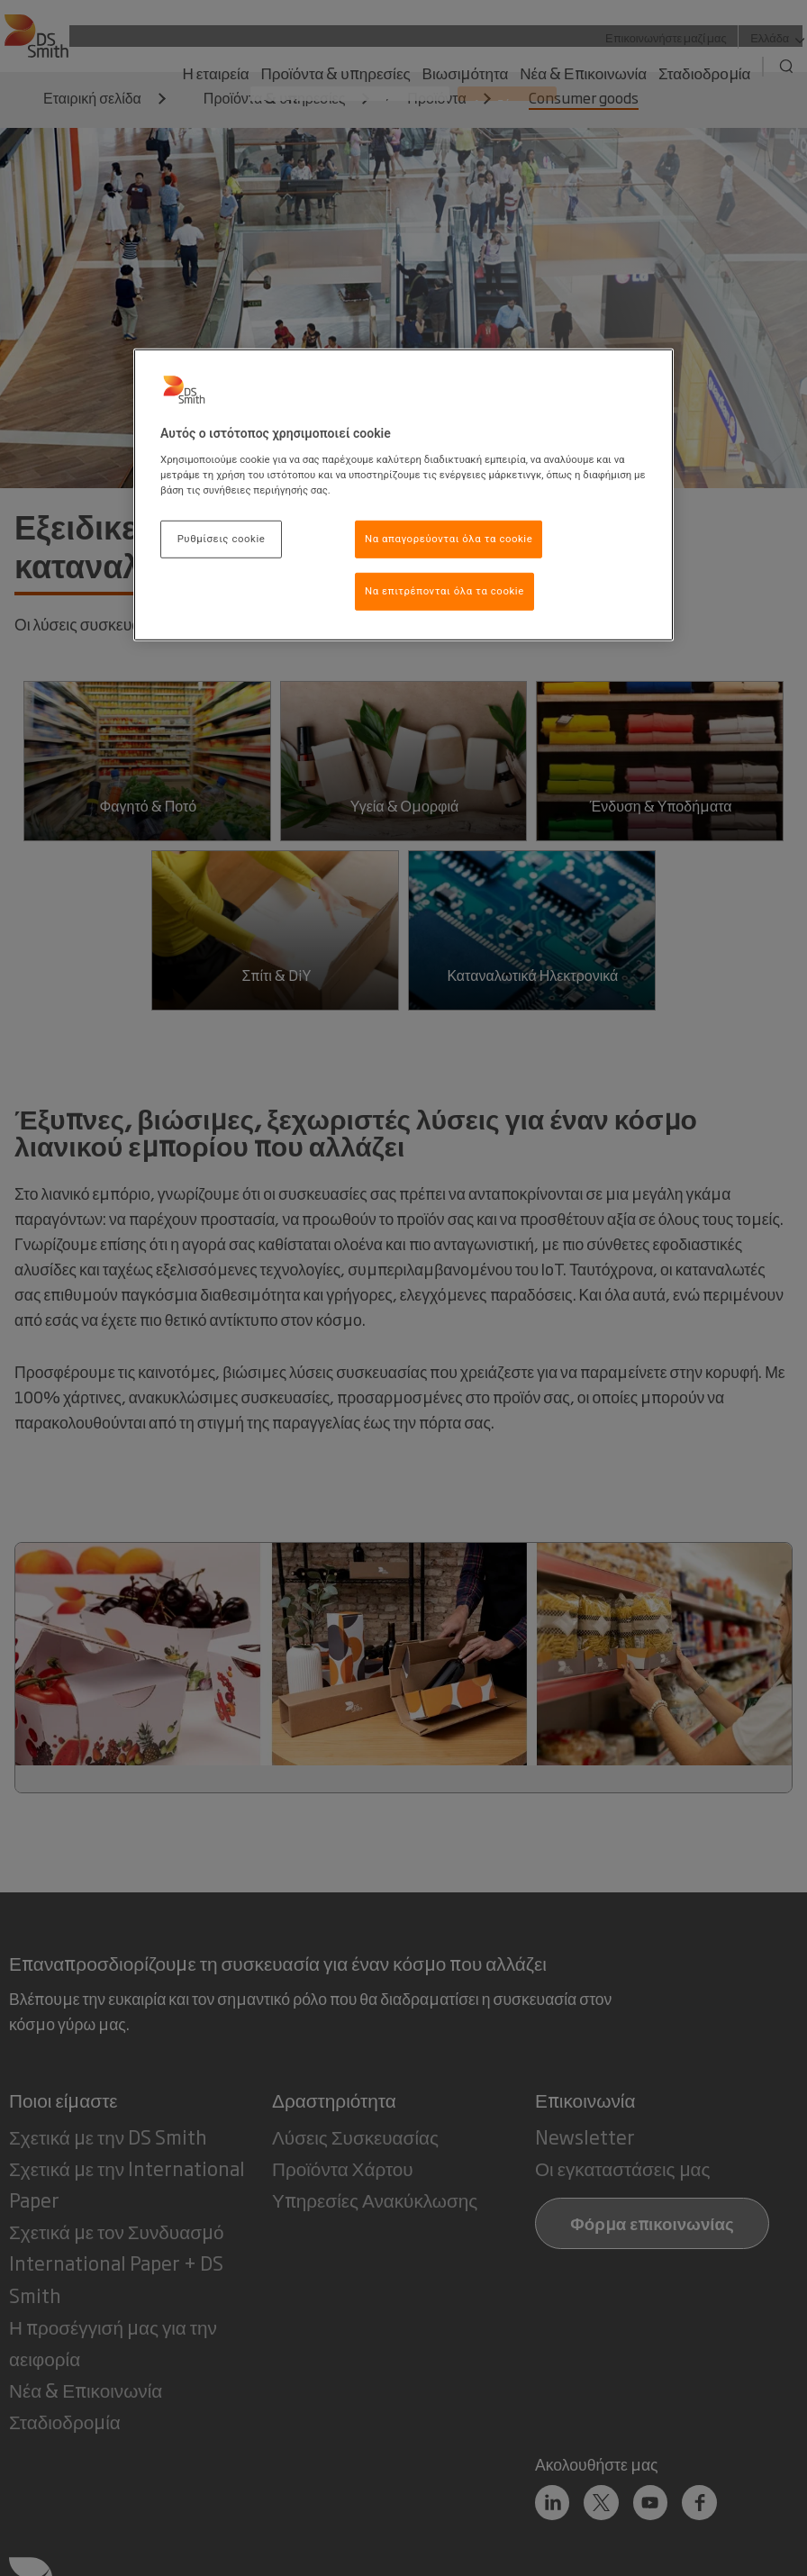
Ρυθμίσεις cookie (221, 538)
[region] (403, 495)
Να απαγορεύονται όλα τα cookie (448, 538)
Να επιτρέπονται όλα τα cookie (444, 591)
